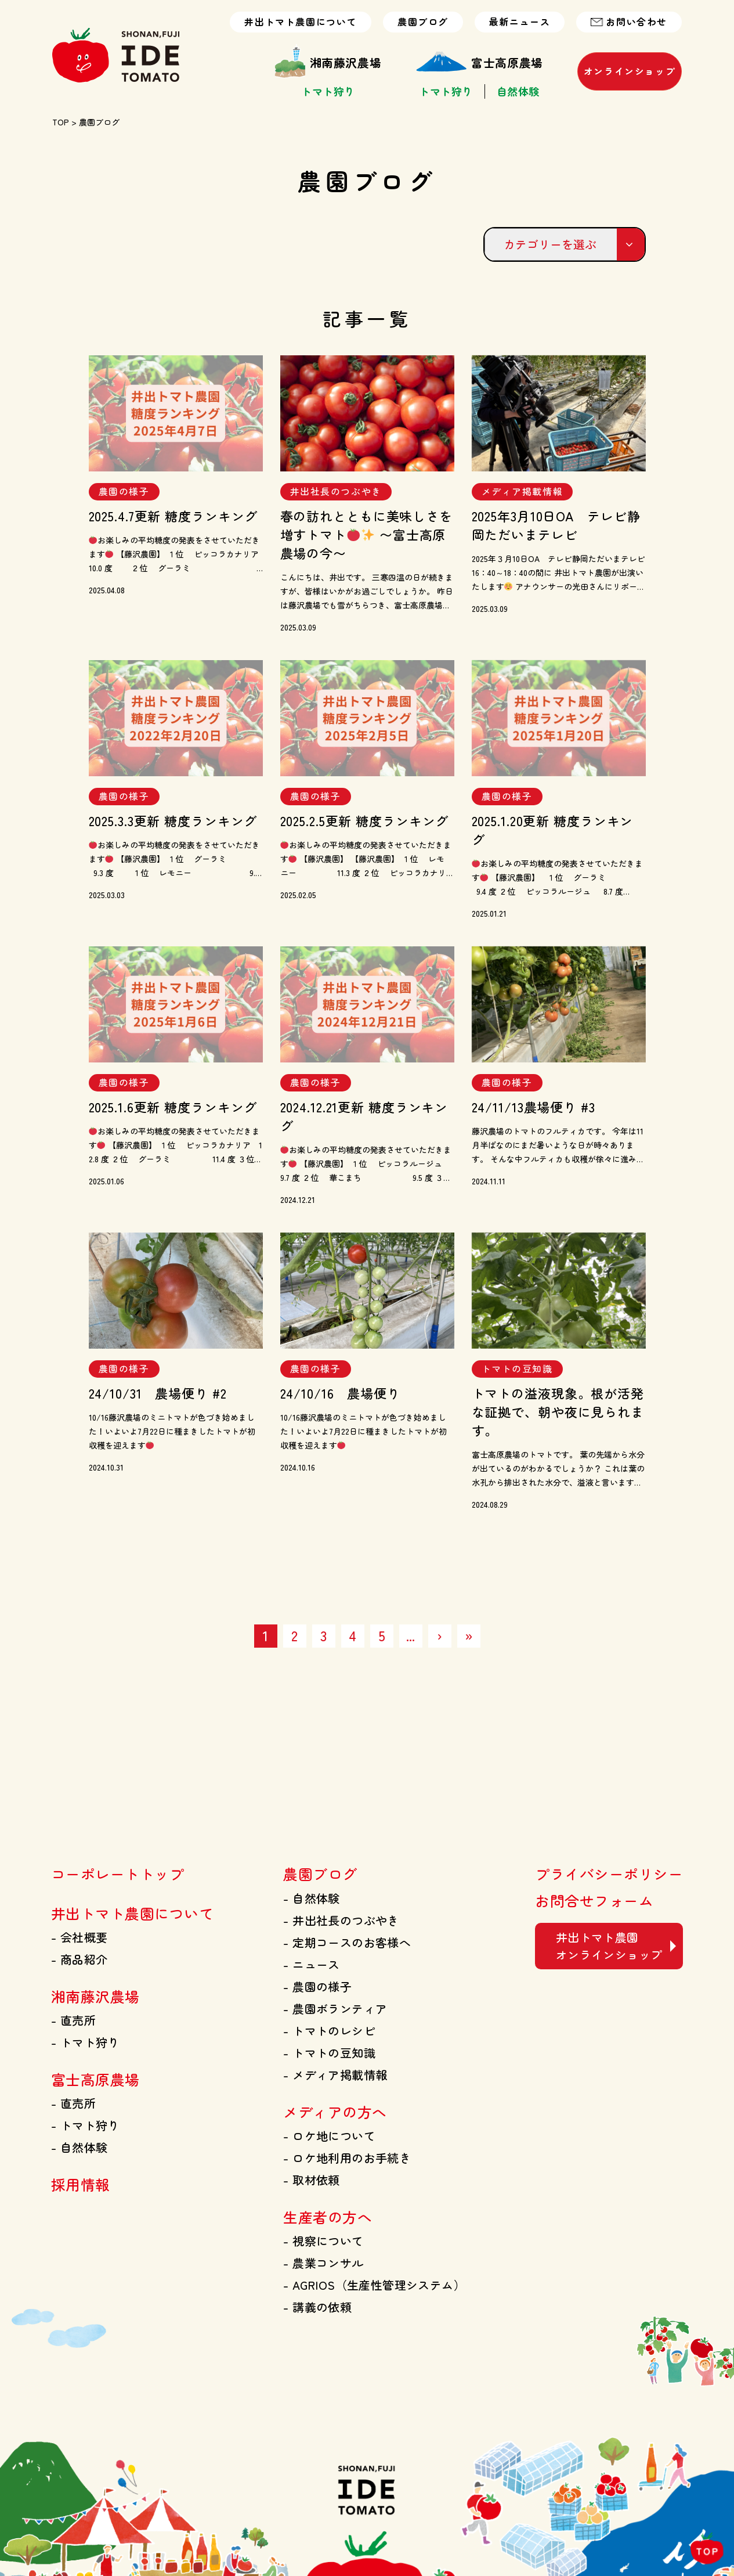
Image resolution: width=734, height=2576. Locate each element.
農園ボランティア (335, 2008)
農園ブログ (423, 21)
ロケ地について (329, 2135)
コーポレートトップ (117, 1873)
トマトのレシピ (329, 2030)
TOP (60, 122)
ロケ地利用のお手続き (347, 2157)
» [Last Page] (469, 1635)
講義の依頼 (317, 2306)
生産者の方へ (327, 2216)
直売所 (73, 2020)
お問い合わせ (629, 21)
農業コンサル (323, 2262)
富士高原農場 (479, 62)
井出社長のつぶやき (341, 1920)
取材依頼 (311, 2179)
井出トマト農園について (300, 21)
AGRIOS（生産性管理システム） (374, 2284)
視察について (323, 2240)
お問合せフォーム (594, 1900)
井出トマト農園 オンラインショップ (609, 1946)
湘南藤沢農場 (328, 62)
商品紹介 (79, 1959)
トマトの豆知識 (329, 2052)
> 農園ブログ (94, 122)
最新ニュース (520, 21)
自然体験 (518, 91)
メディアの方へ (334, 2111)
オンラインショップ (629, 71)
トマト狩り (328, 91)
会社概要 (79, 1937)
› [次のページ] (439, 1635)
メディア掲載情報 (335, 2074)
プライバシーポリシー (609, 1873)
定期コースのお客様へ (347, 1942)
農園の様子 (317, 1986)
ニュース (311, 1964)
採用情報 (80, 2184)
